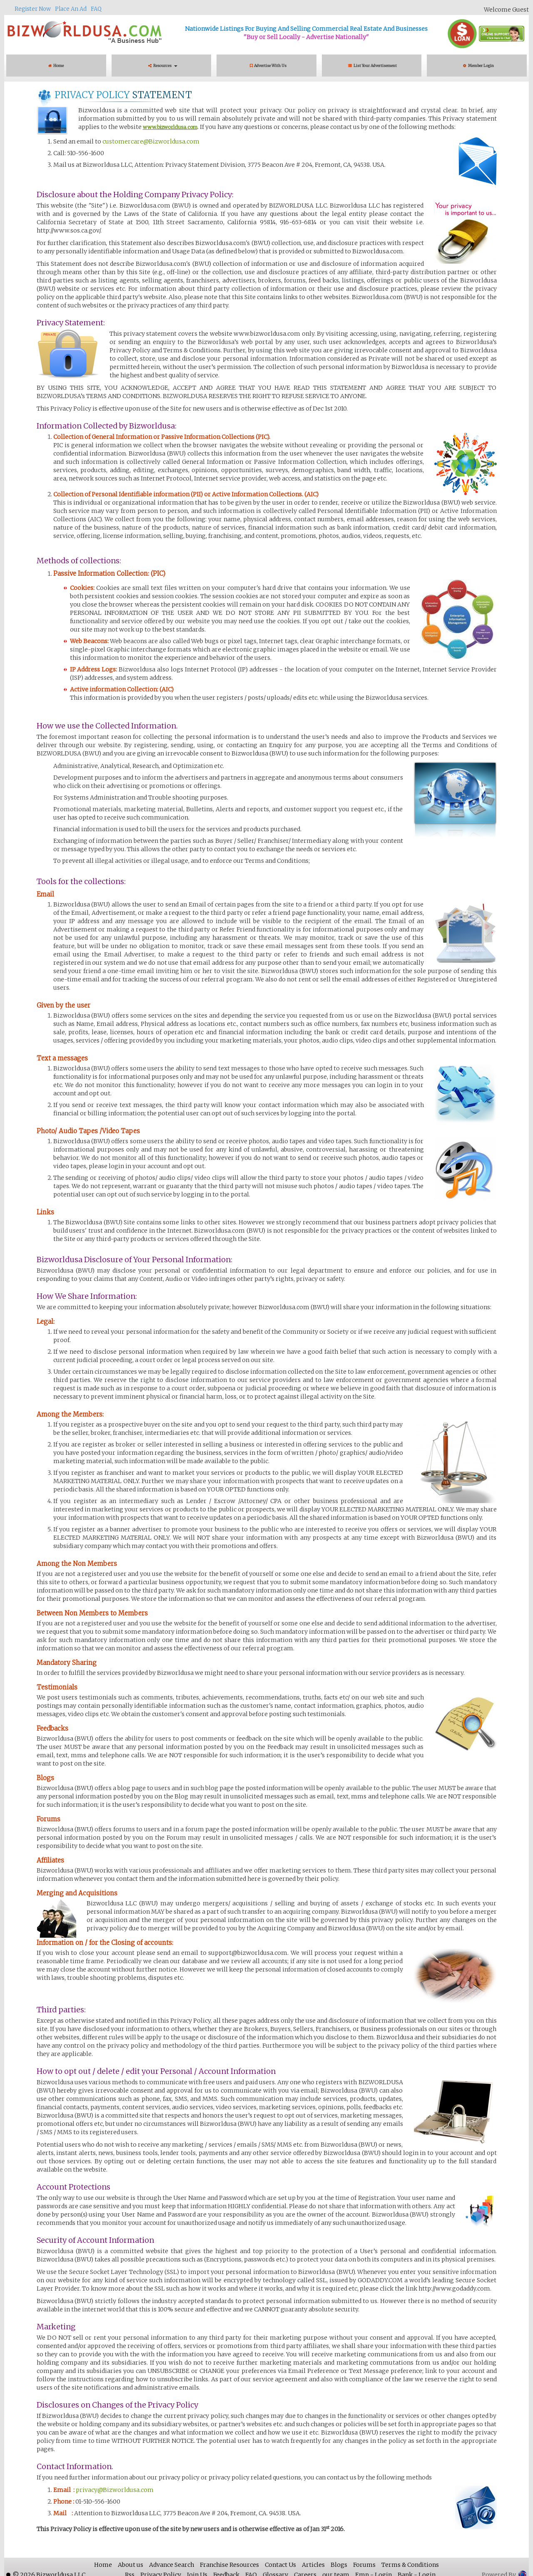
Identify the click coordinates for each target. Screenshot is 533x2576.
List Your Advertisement (373, 65)
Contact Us (280, 2565)
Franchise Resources (229, 2565)
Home (56, 65)
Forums (364, 2565)
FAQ (96, 8)
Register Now (33, 8)
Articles (313, 2565)
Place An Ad (71, 8)
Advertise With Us (268, 65)
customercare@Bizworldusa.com (150, 141)
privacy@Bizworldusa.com (114, 2490)
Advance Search (171, 2565)
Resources (162, 65)
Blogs (339, 2565)
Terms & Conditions (410, 2565)
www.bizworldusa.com (170, 127)
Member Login (478, 65)
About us (130, 2565)
